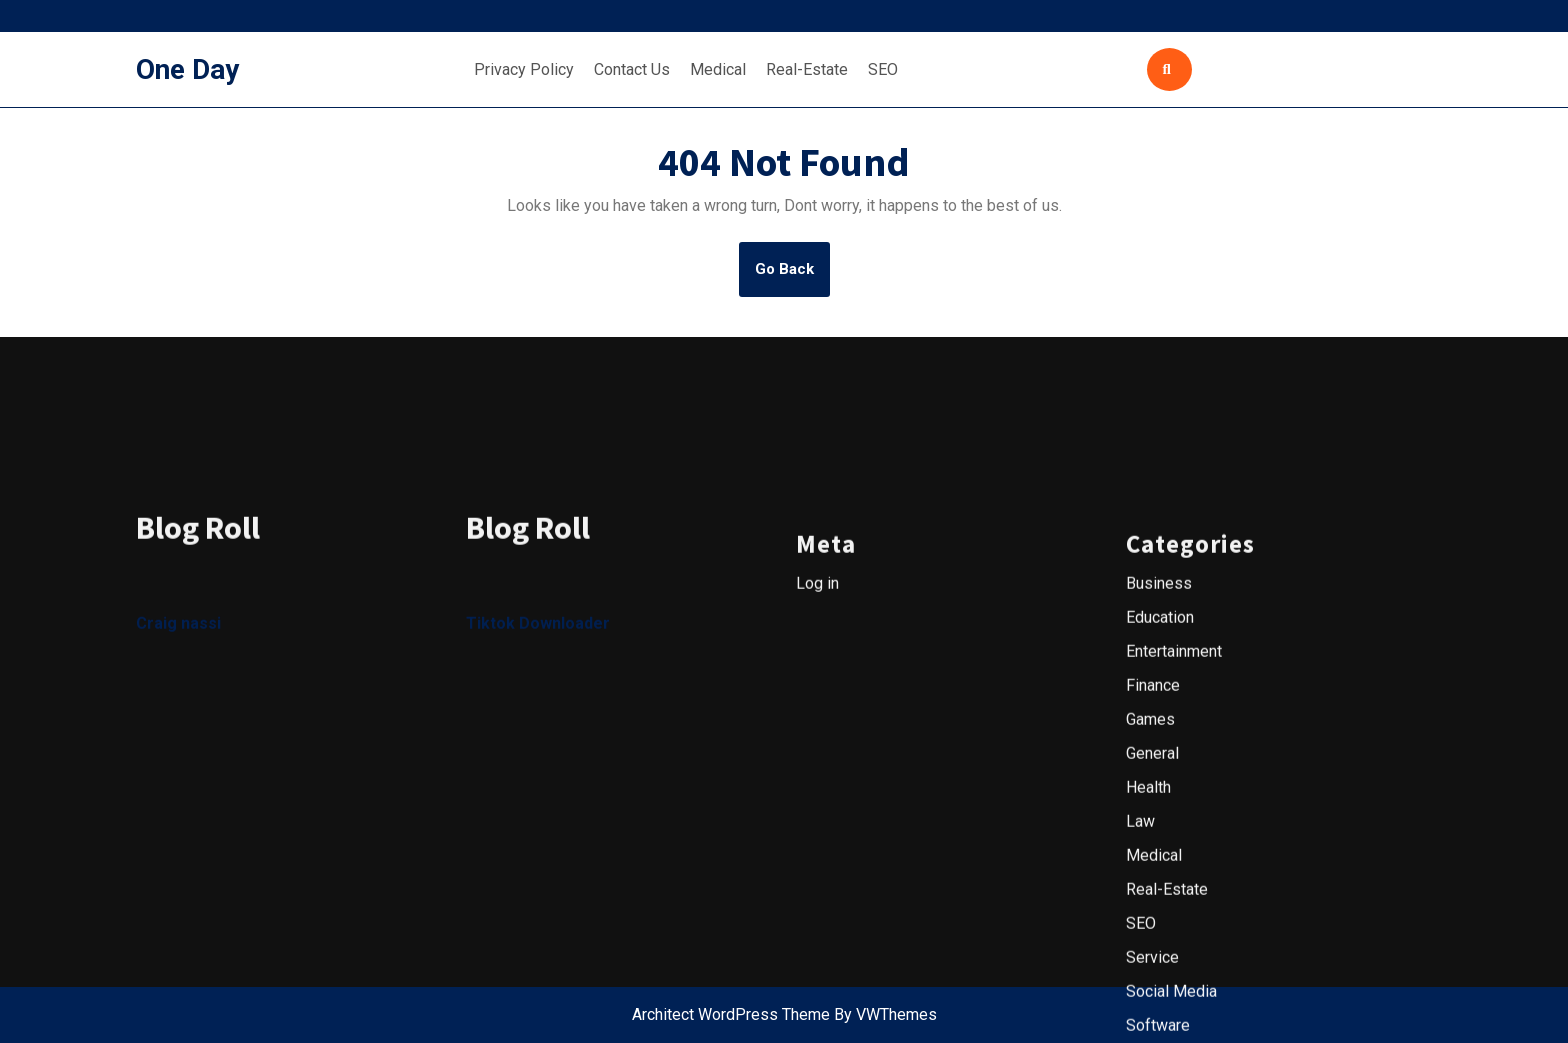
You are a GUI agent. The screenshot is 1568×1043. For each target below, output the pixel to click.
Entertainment (1174, 881)
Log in (817, 813)
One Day (187, 69)
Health (1148, 1017)
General (1152, 983)
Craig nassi (178, 854)
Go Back (792, 277)
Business (1159, 813)
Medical (718, 69)
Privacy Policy (524, 69)
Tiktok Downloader (538, 854)
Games (1150, 949)
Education (1160, 847)
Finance (1153, 915)
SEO (883, 69)
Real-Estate (807, 69)
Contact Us (632, 69)
